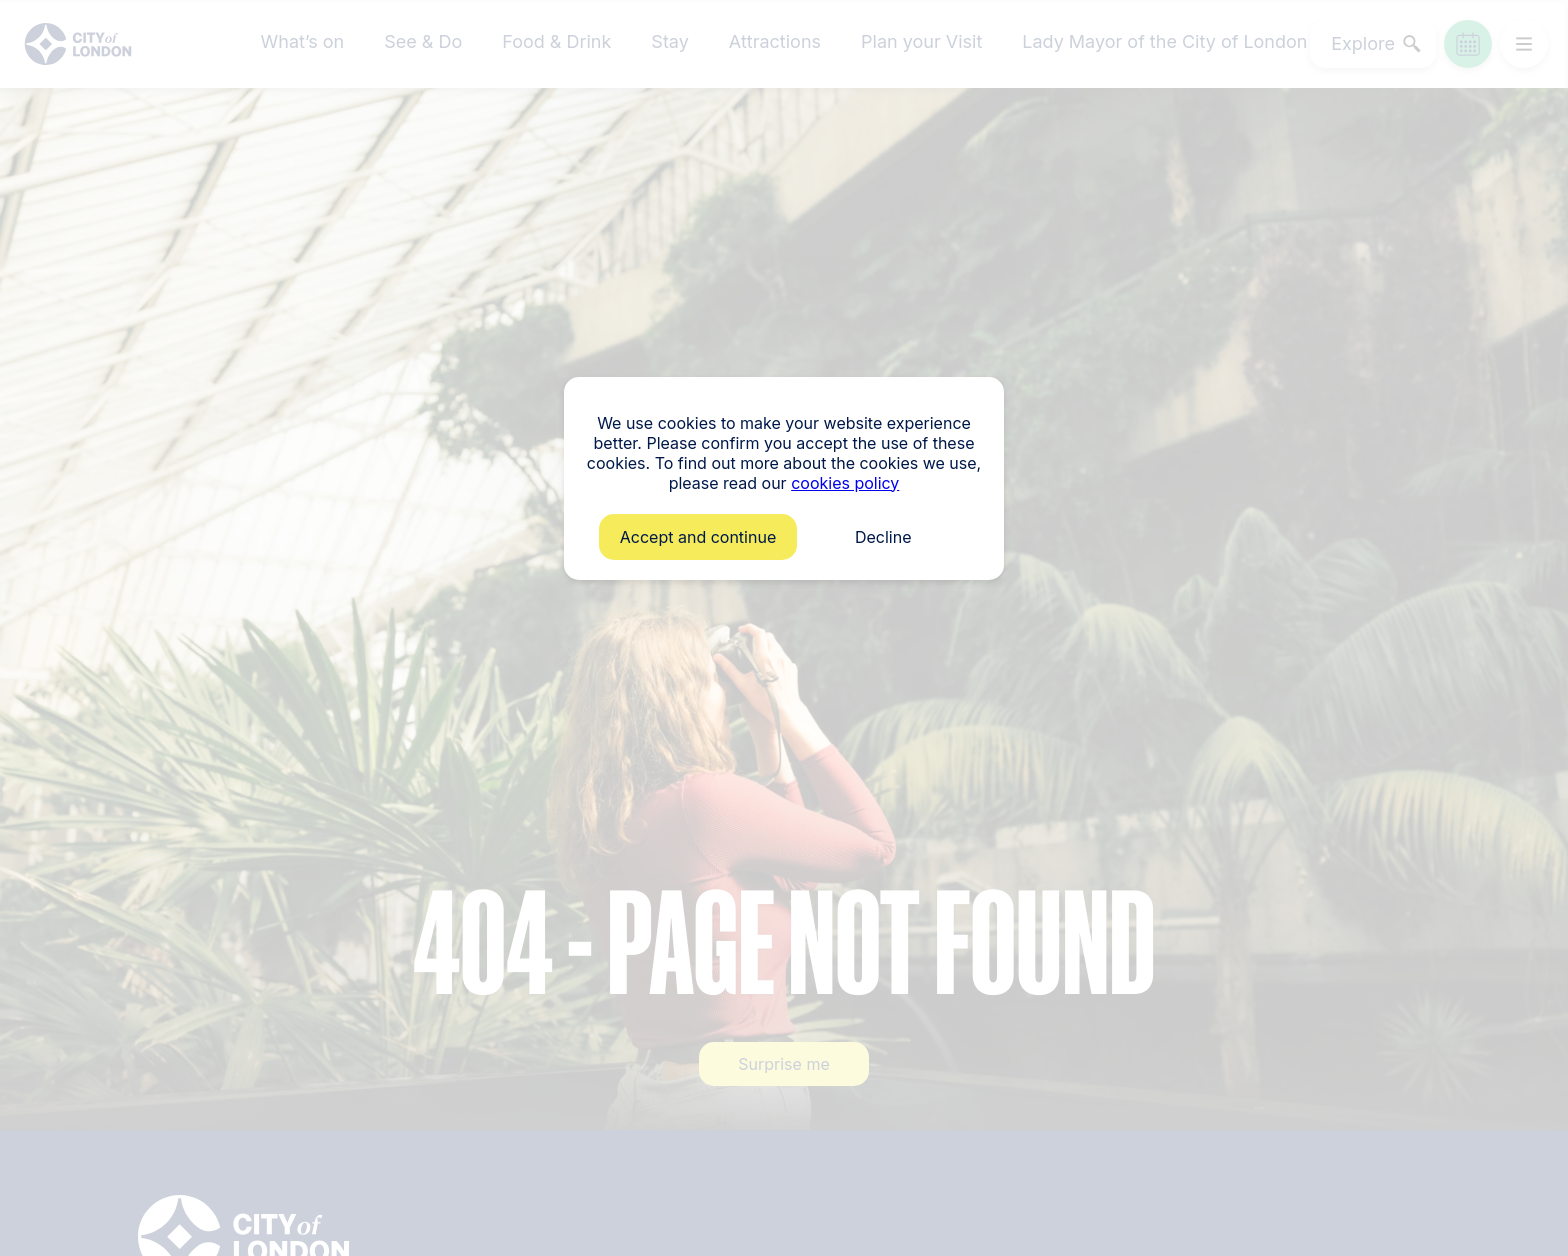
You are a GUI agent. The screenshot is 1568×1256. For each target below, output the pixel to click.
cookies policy (845, 483)
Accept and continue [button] (698, 537)
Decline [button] (883, 537)
